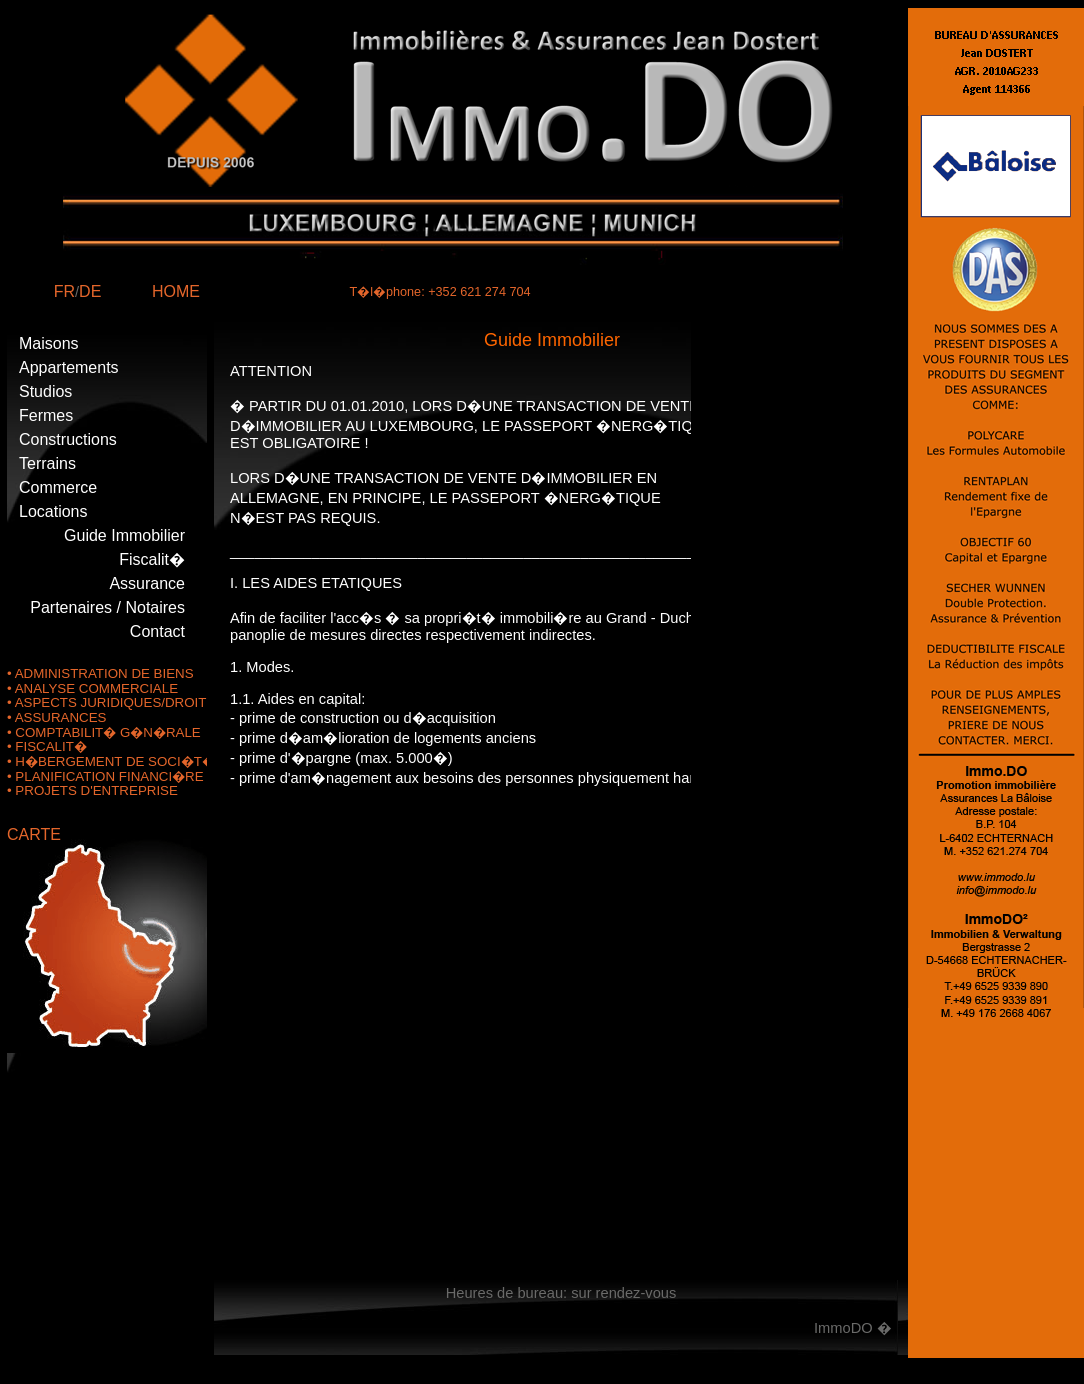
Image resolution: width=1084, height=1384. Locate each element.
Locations (53, 511)
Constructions (68, 439)
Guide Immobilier (124, 535)
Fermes (46, 415)
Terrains (47, 463)
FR (64, 291)
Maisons (49, 343)
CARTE (34, 834)
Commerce (58, 487)
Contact (157, 631)
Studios (45, 391)
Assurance (147, 583)
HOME (176, 291)
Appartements (69, 367)
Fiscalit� (152, 559)
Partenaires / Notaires (107, 607)
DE (90, 291)
